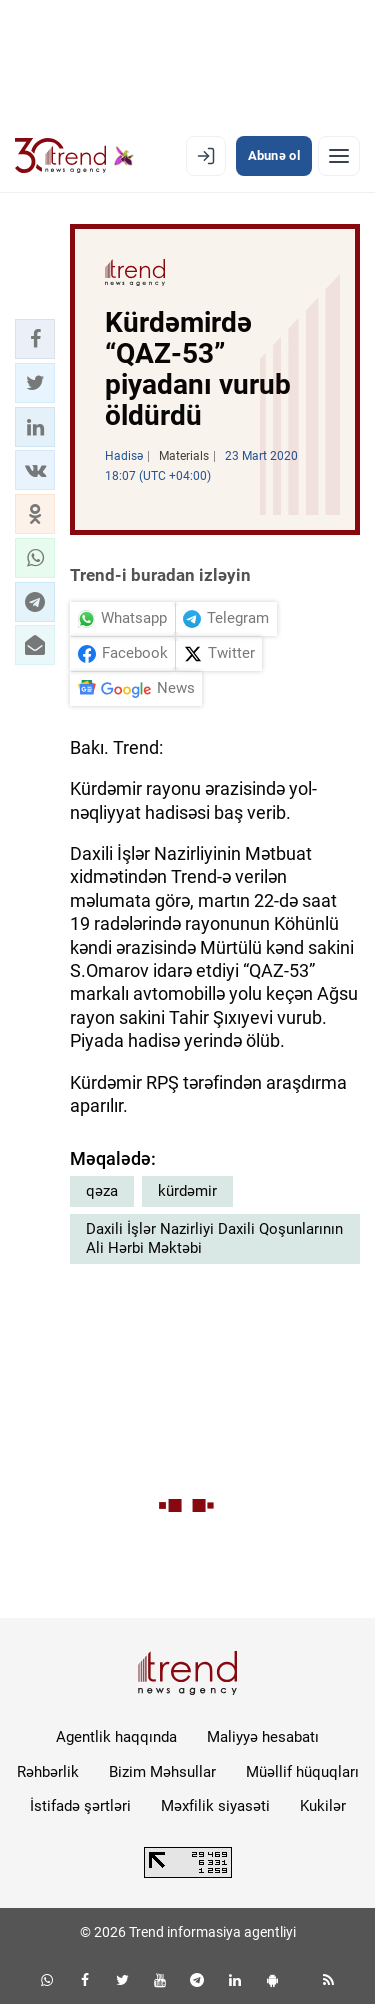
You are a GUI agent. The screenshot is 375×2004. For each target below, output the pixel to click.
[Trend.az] (74, 156)
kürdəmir (187, 1191)
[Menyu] (339, 156)
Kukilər (323, 1806)
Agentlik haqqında (116, 1737)
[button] (35, 339)
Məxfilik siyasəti (215, 1806)
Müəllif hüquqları (302, 1772)
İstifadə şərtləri (80, 1806)
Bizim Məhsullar (162, 1772)
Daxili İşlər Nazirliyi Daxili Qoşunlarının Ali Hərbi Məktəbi (214, 1239)
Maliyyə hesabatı (263, 1737)
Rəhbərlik (48, 1772)
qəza (102, 1191)
